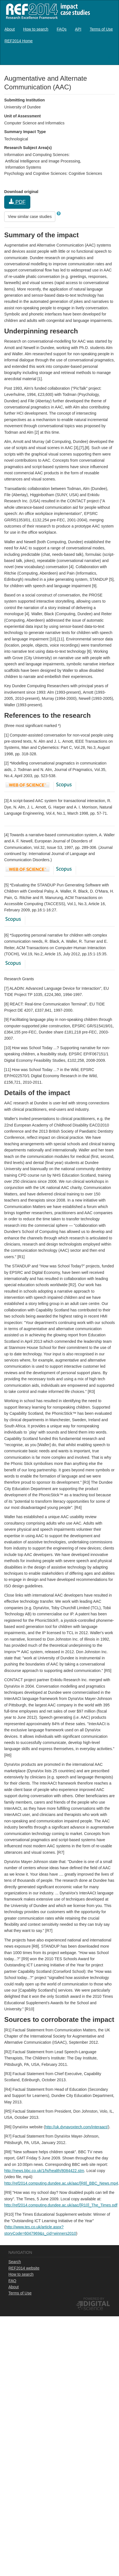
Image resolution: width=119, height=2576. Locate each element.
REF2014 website (24, 2268)
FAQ (12, 2280)
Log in (109, 57)
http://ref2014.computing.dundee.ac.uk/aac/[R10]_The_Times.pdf (60, 2205)
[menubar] (59, 35)
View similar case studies (30, 216)
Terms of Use (101, 29)
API (78, 29)
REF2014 (46, 11)
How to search (35, 29)
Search (14, 2261)
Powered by (93, 2298)
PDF (17, 202)
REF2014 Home (18, 41)
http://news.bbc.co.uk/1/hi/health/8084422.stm (44, 2170)
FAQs (62, 29)
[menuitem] (9, 29)
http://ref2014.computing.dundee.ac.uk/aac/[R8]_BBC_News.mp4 (61, 2183)
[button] (59, 213)
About (9, 29)
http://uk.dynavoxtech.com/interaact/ (76, 2127)
